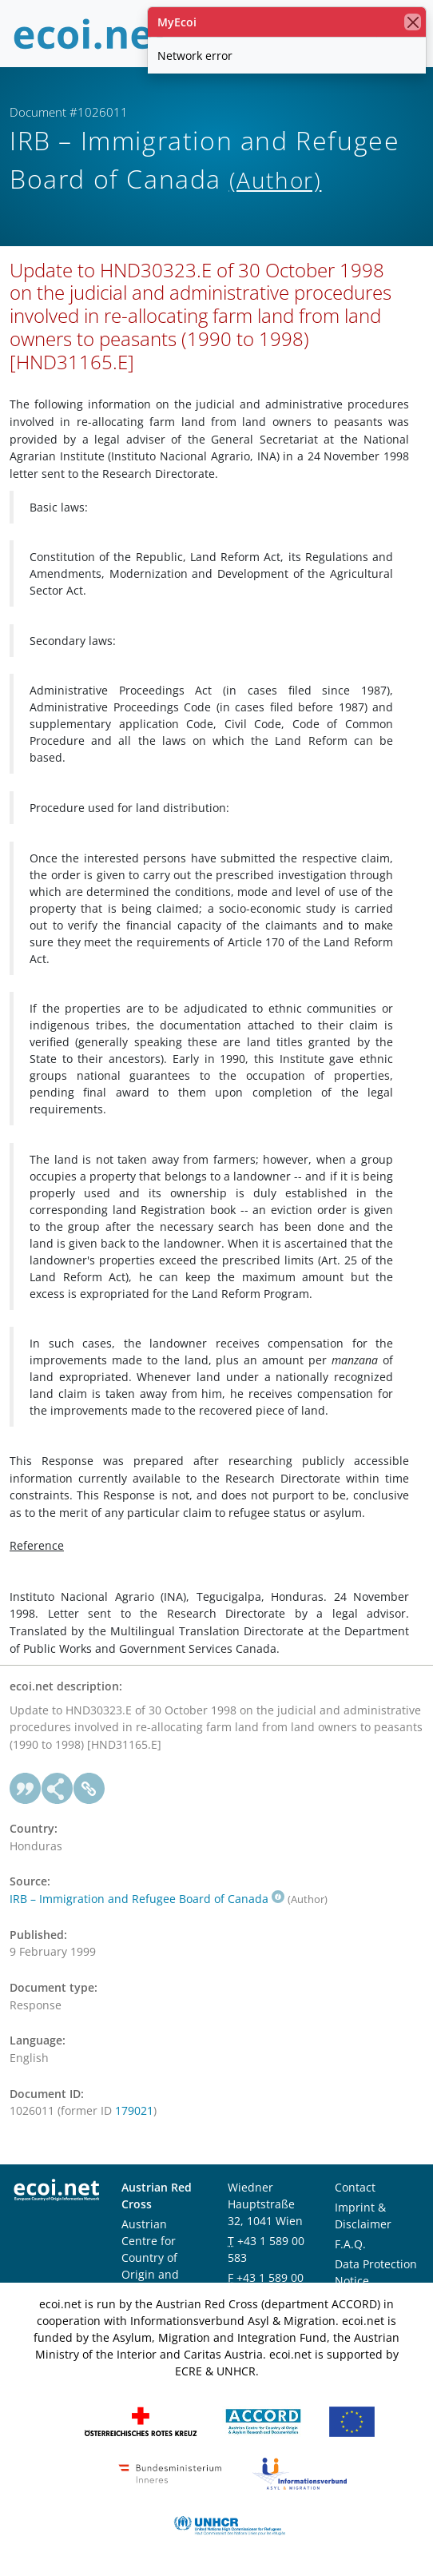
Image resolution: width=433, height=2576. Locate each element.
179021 (134, 2110)
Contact (355, 2187)
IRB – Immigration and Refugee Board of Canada (147, 1898)
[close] (412, 22)
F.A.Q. (350, 2244)
